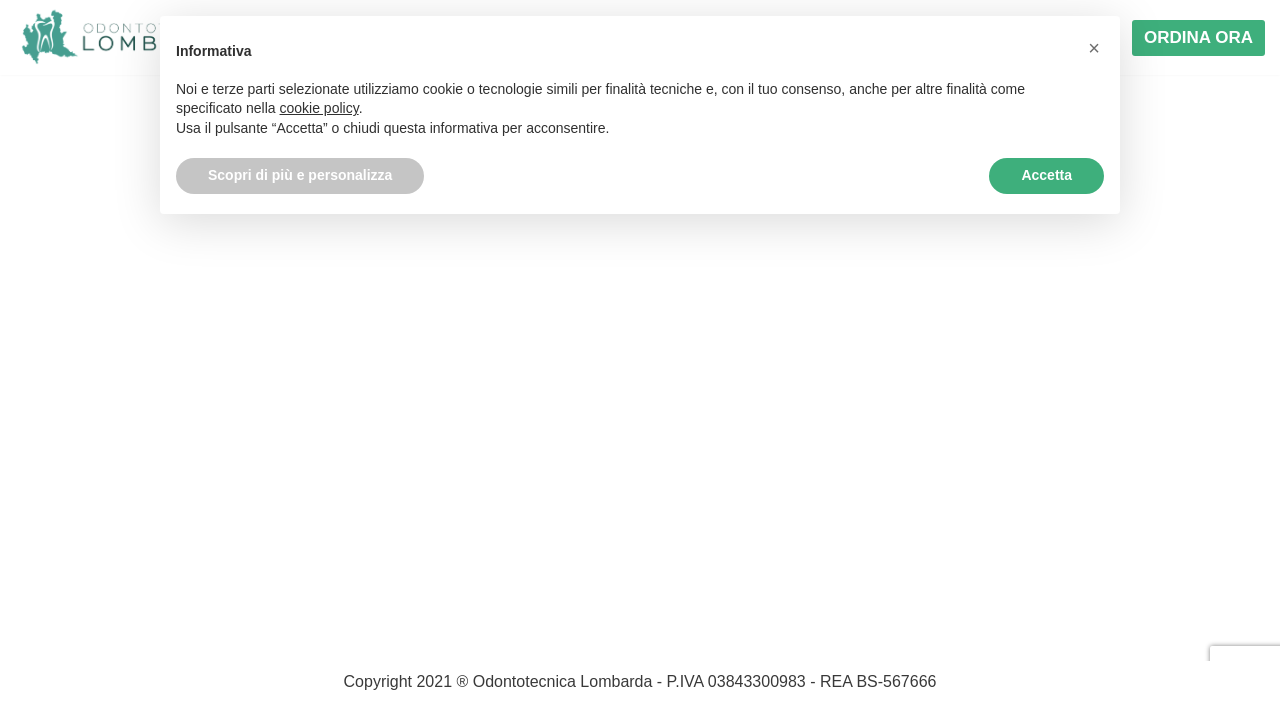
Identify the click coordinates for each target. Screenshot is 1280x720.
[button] (1094, 48)
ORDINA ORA (1198, 37)
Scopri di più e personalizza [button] (300, 175)
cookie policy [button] (319, 108)
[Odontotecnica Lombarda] (130, 38)
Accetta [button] (1046, 175)
